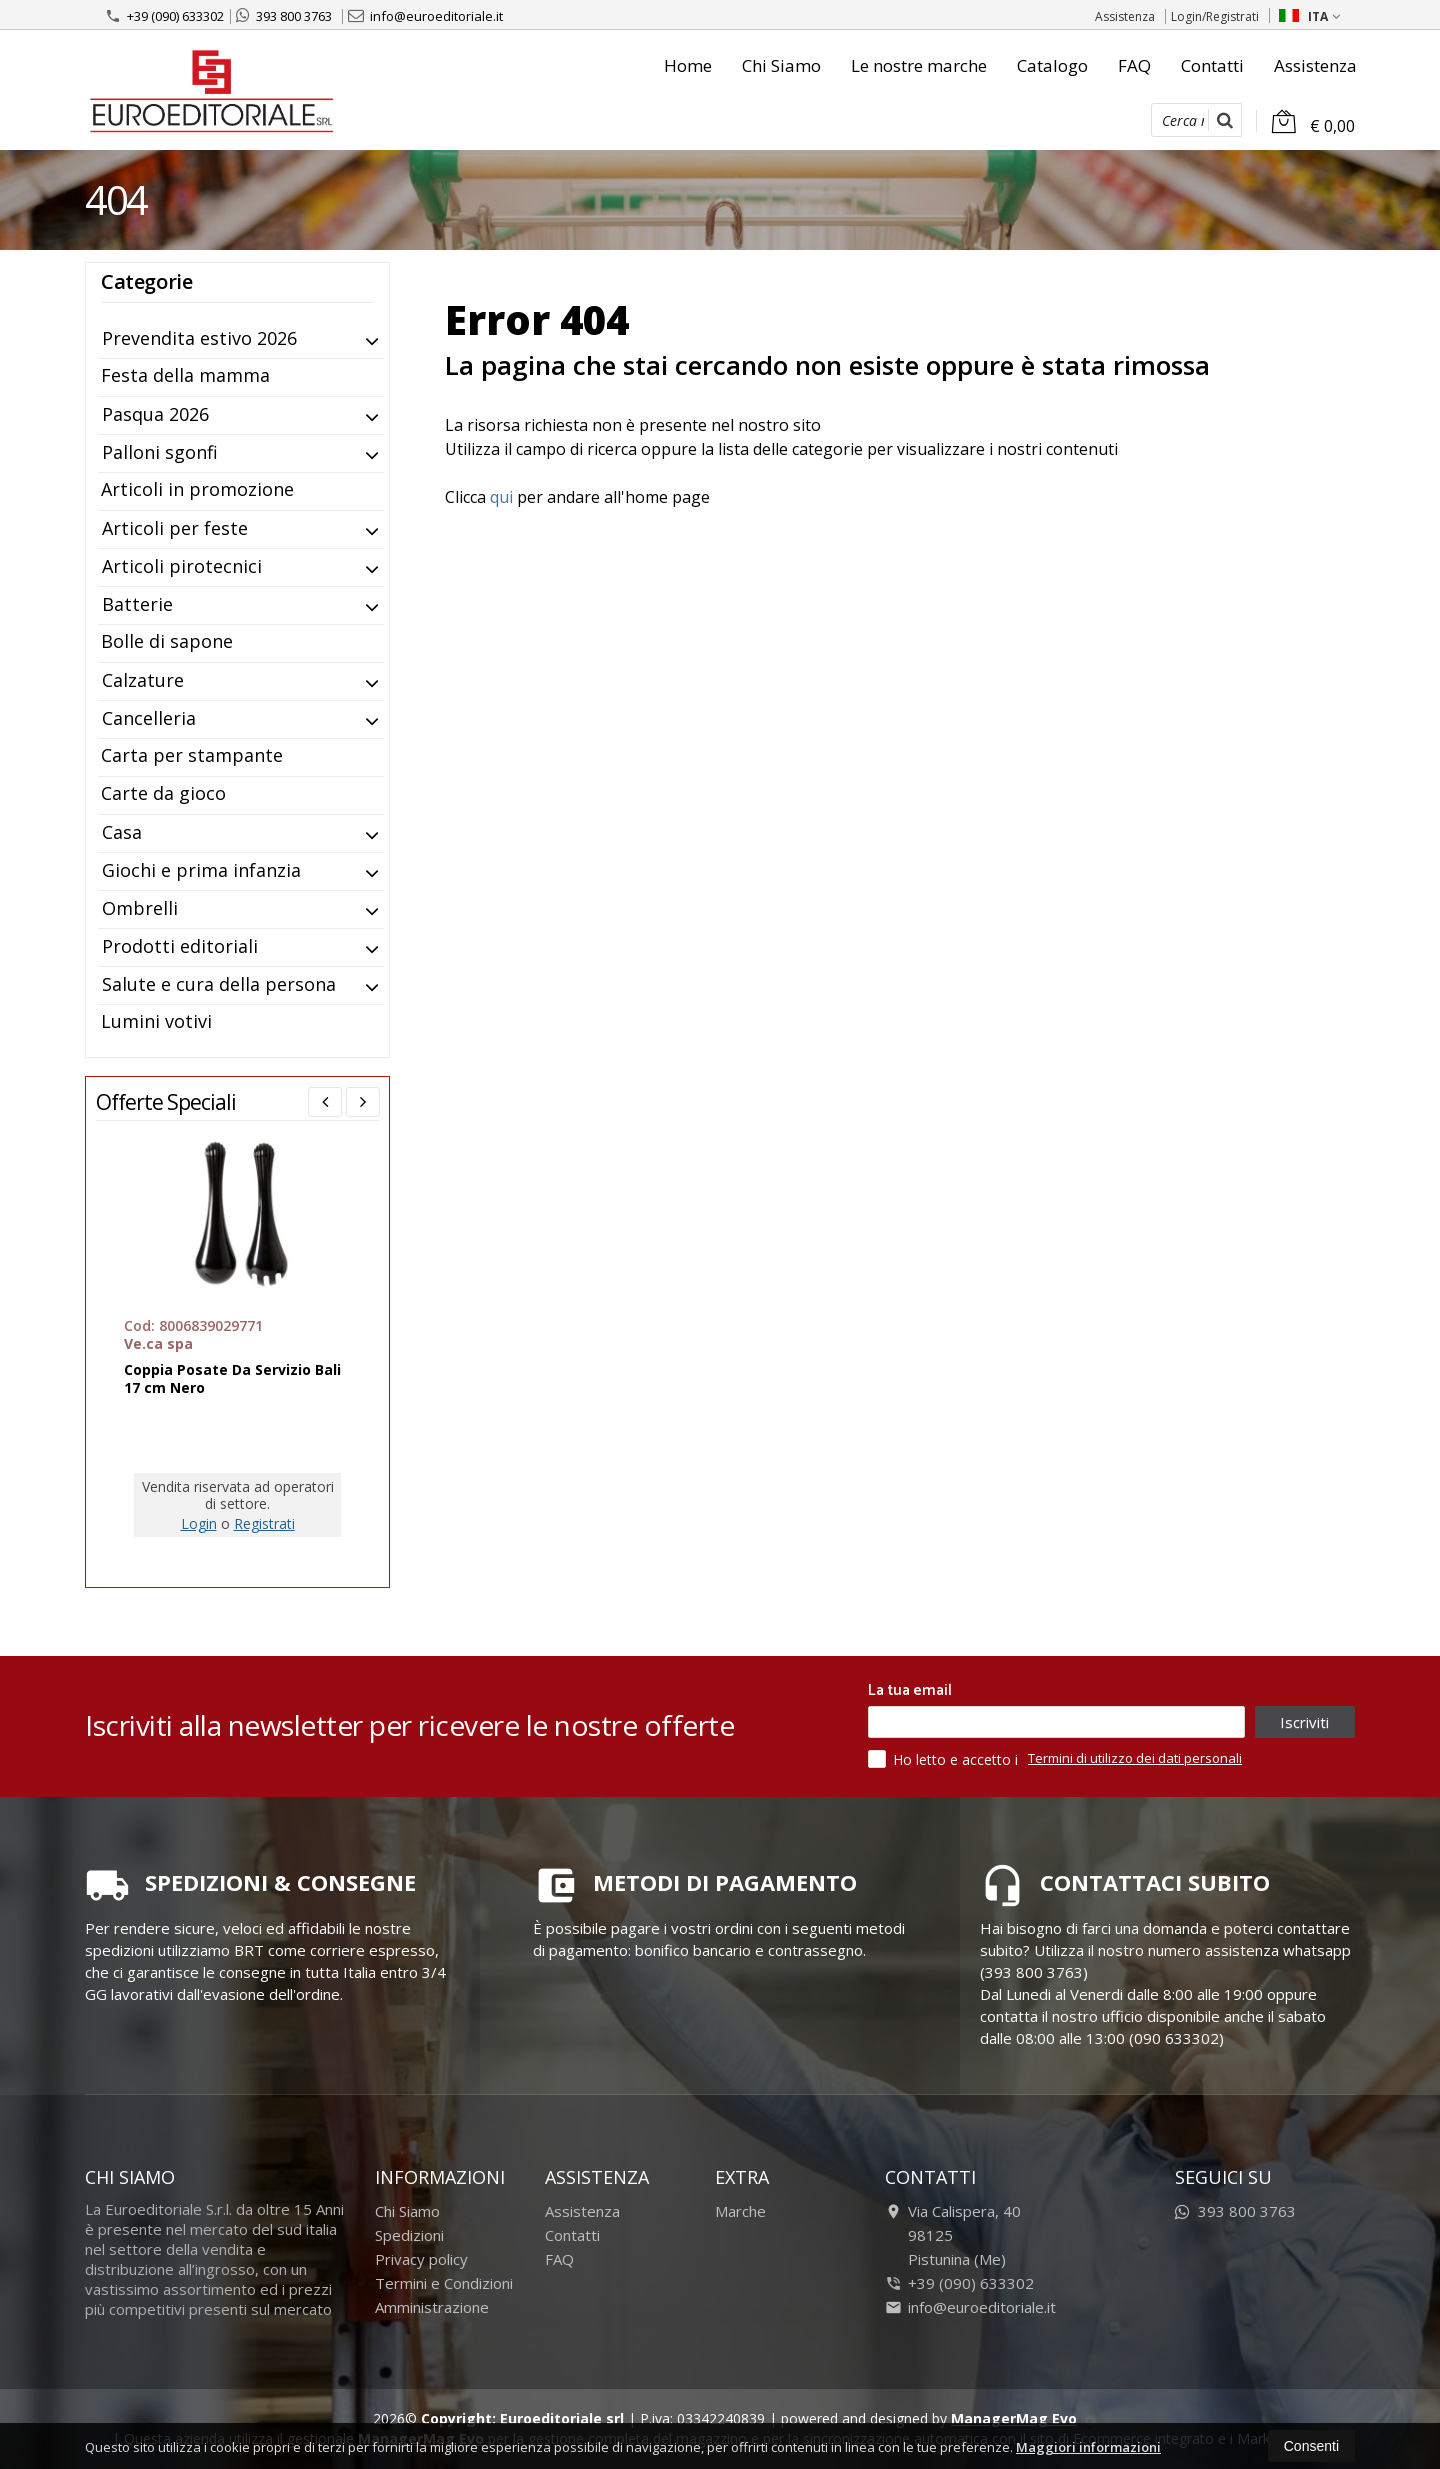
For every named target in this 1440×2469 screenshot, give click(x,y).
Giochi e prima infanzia (201, 870)
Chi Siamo (781, 65)
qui (501, 497)
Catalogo (1052, 65)
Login (199, 1523)
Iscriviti (1304, 1722)
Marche (740, 2211)
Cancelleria (149, 718)
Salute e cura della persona (219, 984)
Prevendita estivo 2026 (199, 338)
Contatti (1212, 65)
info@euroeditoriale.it (425, 16)
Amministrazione (432, 2307)
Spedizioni (409, 2235)
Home (688, 65)
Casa (122, 832)
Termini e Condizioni (444, 2283)
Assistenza (1125, 16)
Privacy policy (421, 2259)
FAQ (1134, 65)
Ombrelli (140, 908)
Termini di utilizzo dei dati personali (1135, 1758)
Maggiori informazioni (1088, 2447)
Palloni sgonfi (160, 452)
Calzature (143, 680)
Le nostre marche (919, 65)
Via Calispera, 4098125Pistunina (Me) (953, 2235)
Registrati (264, 1523)
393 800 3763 (284, 16)
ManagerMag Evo (1014, 2418)
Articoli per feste (175, 528)
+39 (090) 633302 (164, 16)
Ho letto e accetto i (945, 1759)
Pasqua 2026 (155, 414)
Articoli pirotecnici (182, 566)
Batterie (137, 604)
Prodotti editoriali (180, 946)
